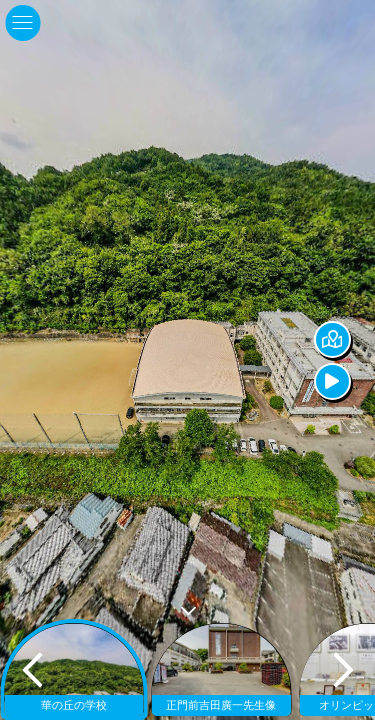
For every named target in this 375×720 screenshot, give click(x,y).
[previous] (32, 669)
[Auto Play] (353, 381)
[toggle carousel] (188, 606)
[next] (343, 669)
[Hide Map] (353, 339)
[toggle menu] (22, 23)
